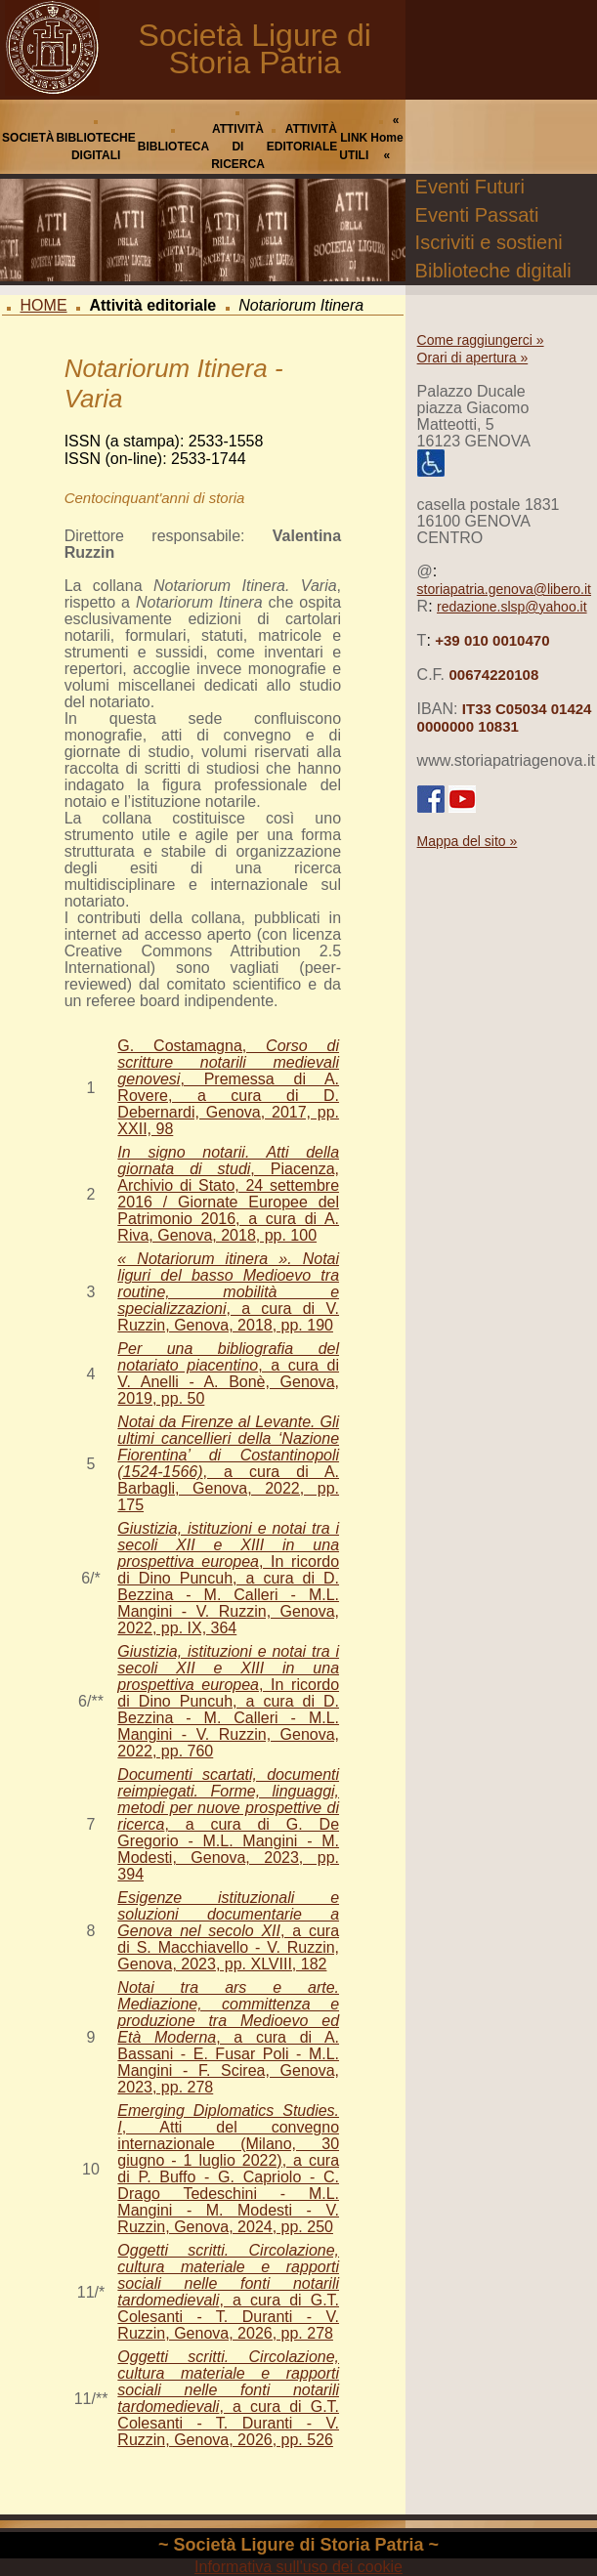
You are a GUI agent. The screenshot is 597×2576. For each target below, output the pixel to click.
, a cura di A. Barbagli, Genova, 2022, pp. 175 (228, 1463)
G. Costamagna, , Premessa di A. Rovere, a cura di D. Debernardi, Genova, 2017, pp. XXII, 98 (228, 1087)
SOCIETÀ (28, 138)
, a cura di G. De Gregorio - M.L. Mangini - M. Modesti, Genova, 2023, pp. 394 (228, 1824)
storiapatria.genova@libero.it (504, 589)
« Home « (386, 137)
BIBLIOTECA (173, 146)
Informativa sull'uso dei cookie (298, 2566)
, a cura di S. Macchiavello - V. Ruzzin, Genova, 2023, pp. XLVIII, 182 (228, 1930)
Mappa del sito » (467, 841)
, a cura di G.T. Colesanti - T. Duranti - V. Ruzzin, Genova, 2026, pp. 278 (228, 2292)
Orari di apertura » (473, 357)
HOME (44, 305)
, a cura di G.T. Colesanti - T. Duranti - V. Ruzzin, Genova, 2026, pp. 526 (228, 2398)
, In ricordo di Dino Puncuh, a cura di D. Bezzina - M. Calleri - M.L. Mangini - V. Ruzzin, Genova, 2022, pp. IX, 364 (228, 1578)
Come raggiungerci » (480, 340)
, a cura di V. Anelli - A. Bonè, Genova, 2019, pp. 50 (228, 1373)
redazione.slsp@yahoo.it (512, 606)
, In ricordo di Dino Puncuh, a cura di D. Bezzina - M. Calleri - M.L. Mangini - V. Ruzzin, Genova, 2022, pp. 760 (228, 1701)
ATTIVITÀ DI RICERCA (238, 146)
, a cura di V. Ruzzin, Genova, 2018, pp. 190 (228, 1291)
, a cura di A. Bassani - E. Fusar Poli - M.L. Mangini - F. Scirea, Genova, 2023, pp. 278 (228, 2037)
